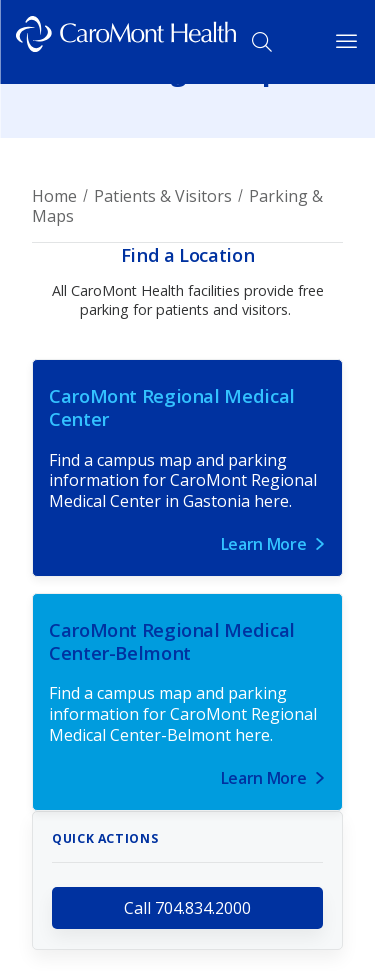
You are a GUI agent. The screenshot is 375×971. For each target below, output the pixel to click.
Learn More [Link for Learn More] (264, 544)
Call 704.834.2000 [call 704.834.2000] (187, 908)
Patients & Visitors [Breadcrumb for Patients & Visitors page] (163, 196)
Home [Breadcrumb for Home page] (54, 196)
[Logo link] (126, 42)
